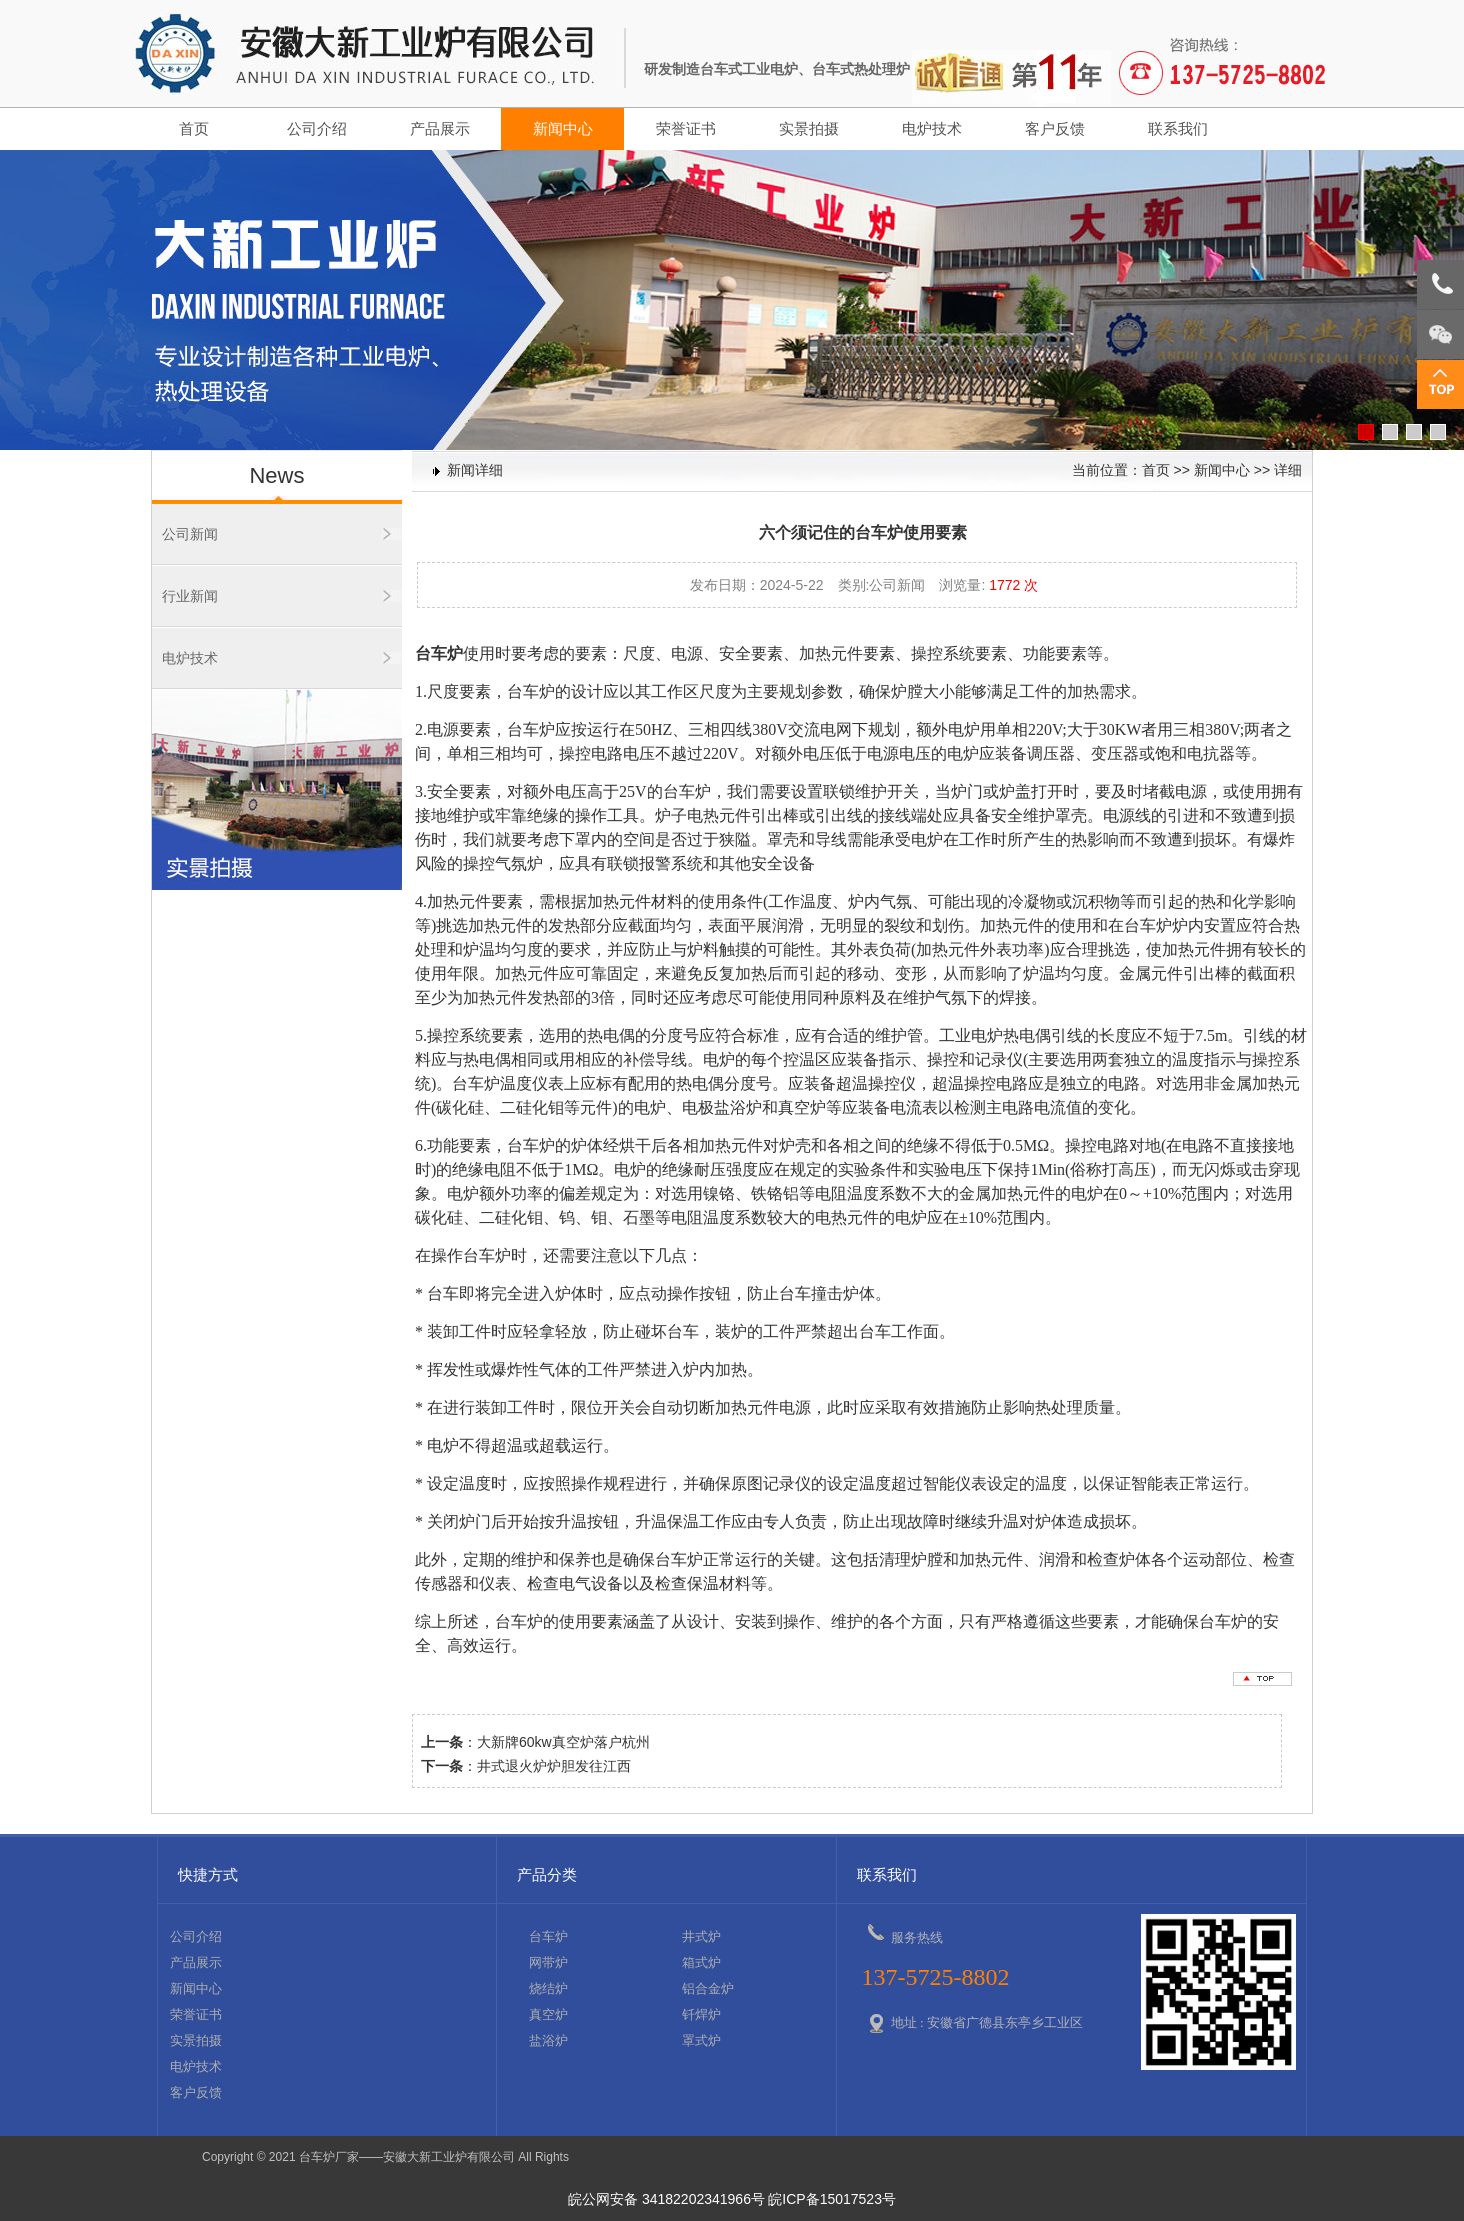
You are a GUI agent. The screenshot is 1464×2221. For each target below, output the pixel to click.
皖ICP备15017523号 (832, 2199)
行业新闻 (190, 596)
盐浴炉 (548, 2040)
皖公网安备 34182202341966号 (666, 2199)
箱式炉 (701, 1962)
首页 (194, 129)
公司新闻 (190, 534)
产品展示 (440, 129)
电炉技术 (932, 129)
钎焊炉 (701, 2014)
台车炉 (548, 1936)
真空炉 (548, 2014)
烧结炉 (548, 1988)
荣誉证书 (686, 129)
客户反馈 (1055, 129)
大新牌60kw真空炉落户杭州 (563, 1742)
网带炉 (548, 1962)
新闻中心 (563, 129)
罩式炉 (701, 2040)
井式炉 (701, 1936)
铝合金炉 (708, 1988)
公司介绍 (317, 129)
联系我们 (1178, 129)
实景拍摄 (809, 129)
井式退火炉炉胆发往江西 (554, 1766)
